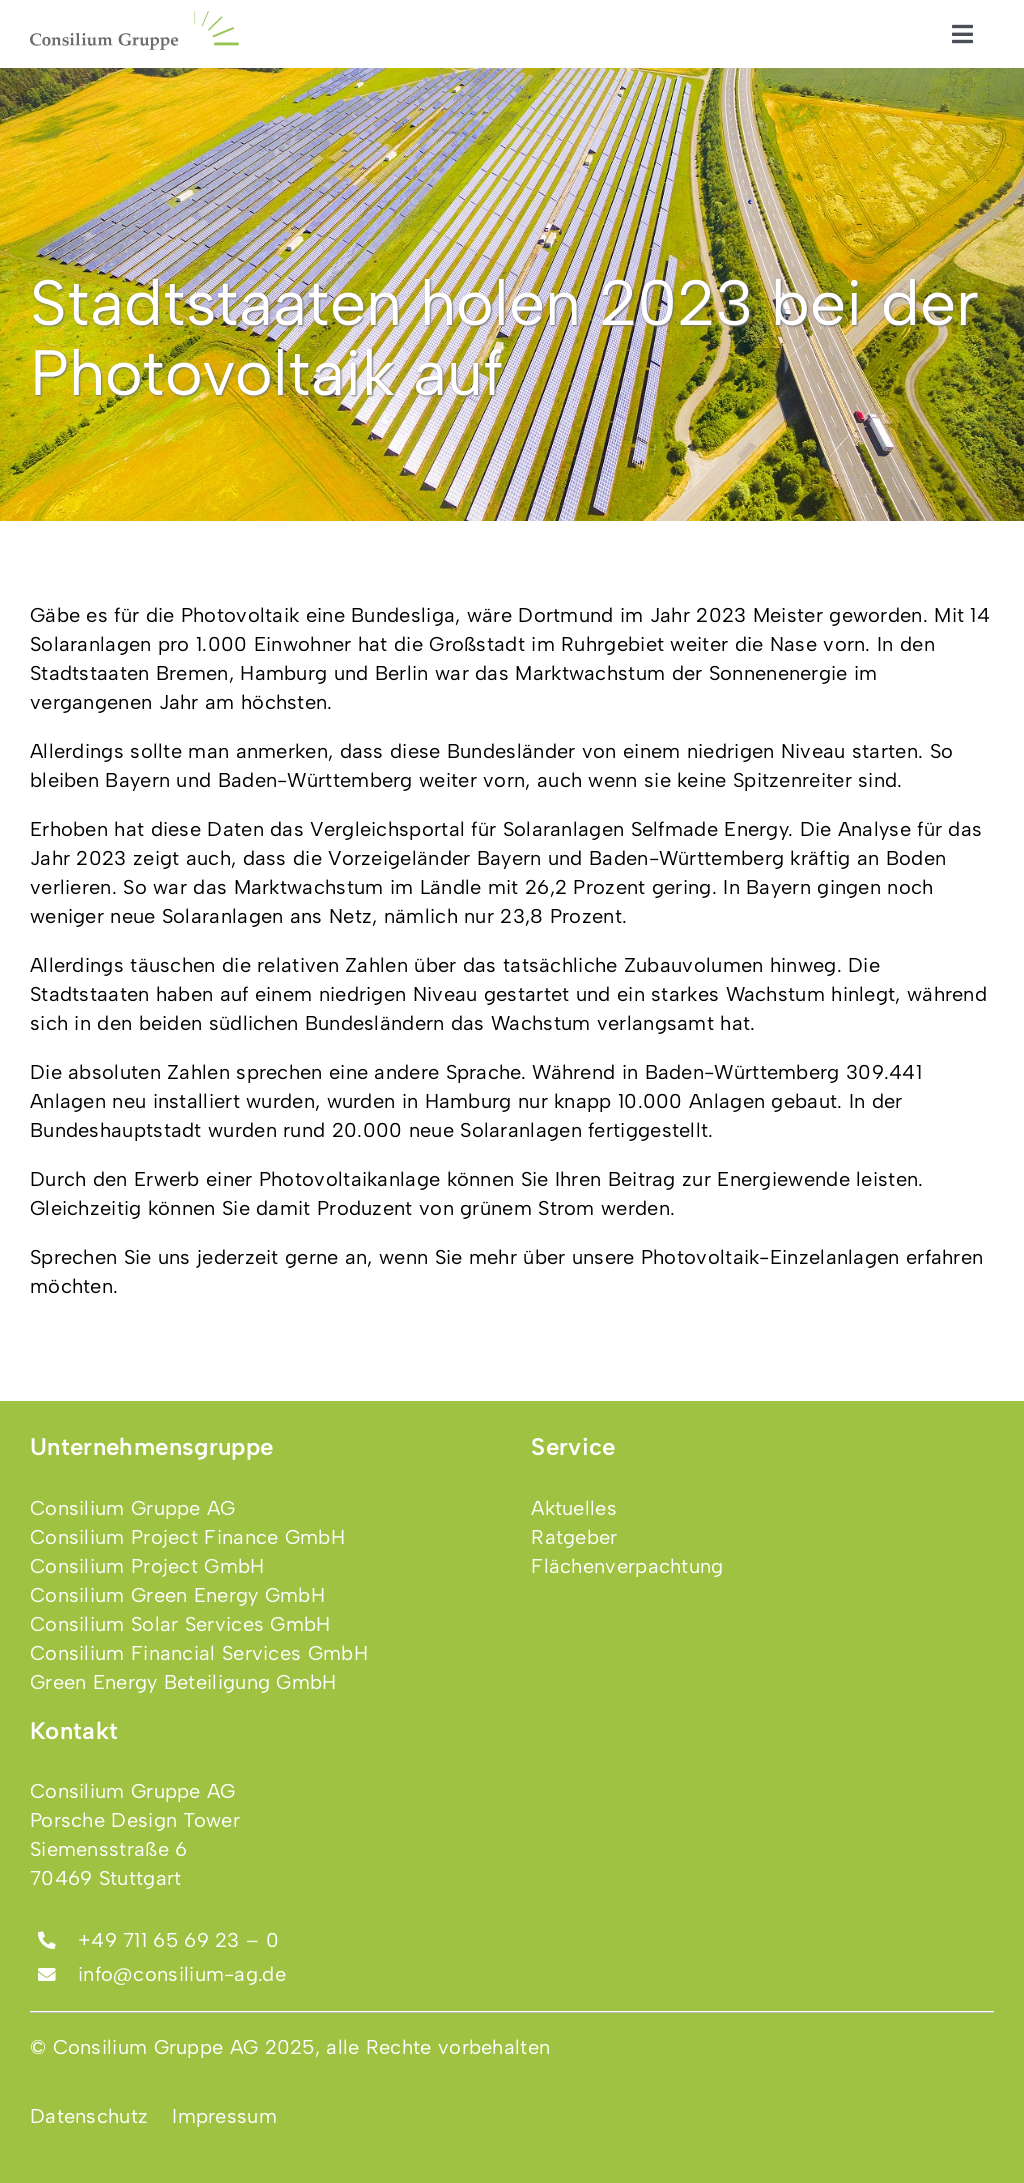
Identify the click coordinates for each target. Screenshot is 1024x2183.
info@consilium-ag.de (182, 1974)
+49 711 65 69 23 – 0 (178, 1940)
